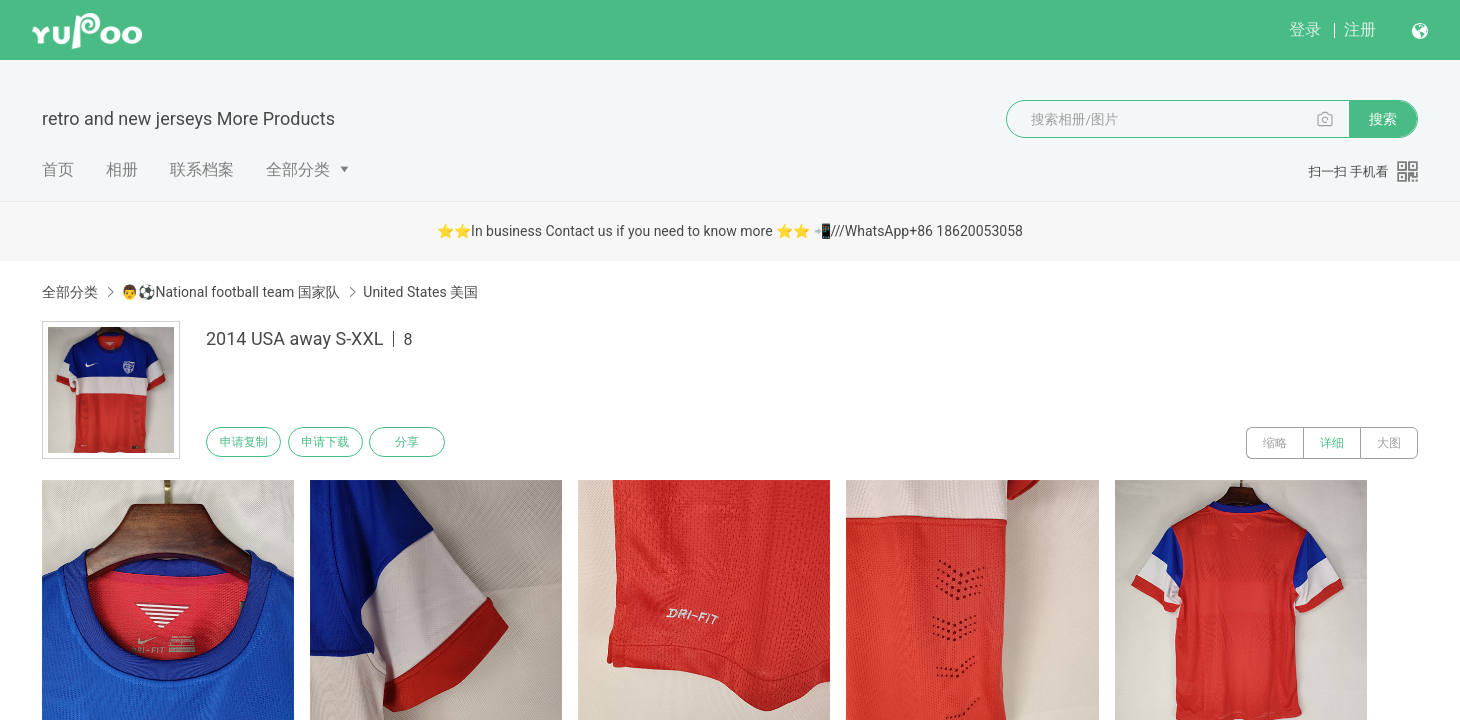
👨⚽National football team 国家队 (230, 292)
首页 (58, 169)
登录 (1305, 29)
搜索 (1383, 119)
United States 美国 (420, 292)
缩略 (1275, 443)
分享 (428, 443)
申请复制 (248, 443)
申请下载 (338, 443)
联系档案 (202, 169)
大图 (1389, 443)
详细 (1332, 443)
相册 (122, 169)
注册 (1360, 29)
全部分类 (298, 169)
